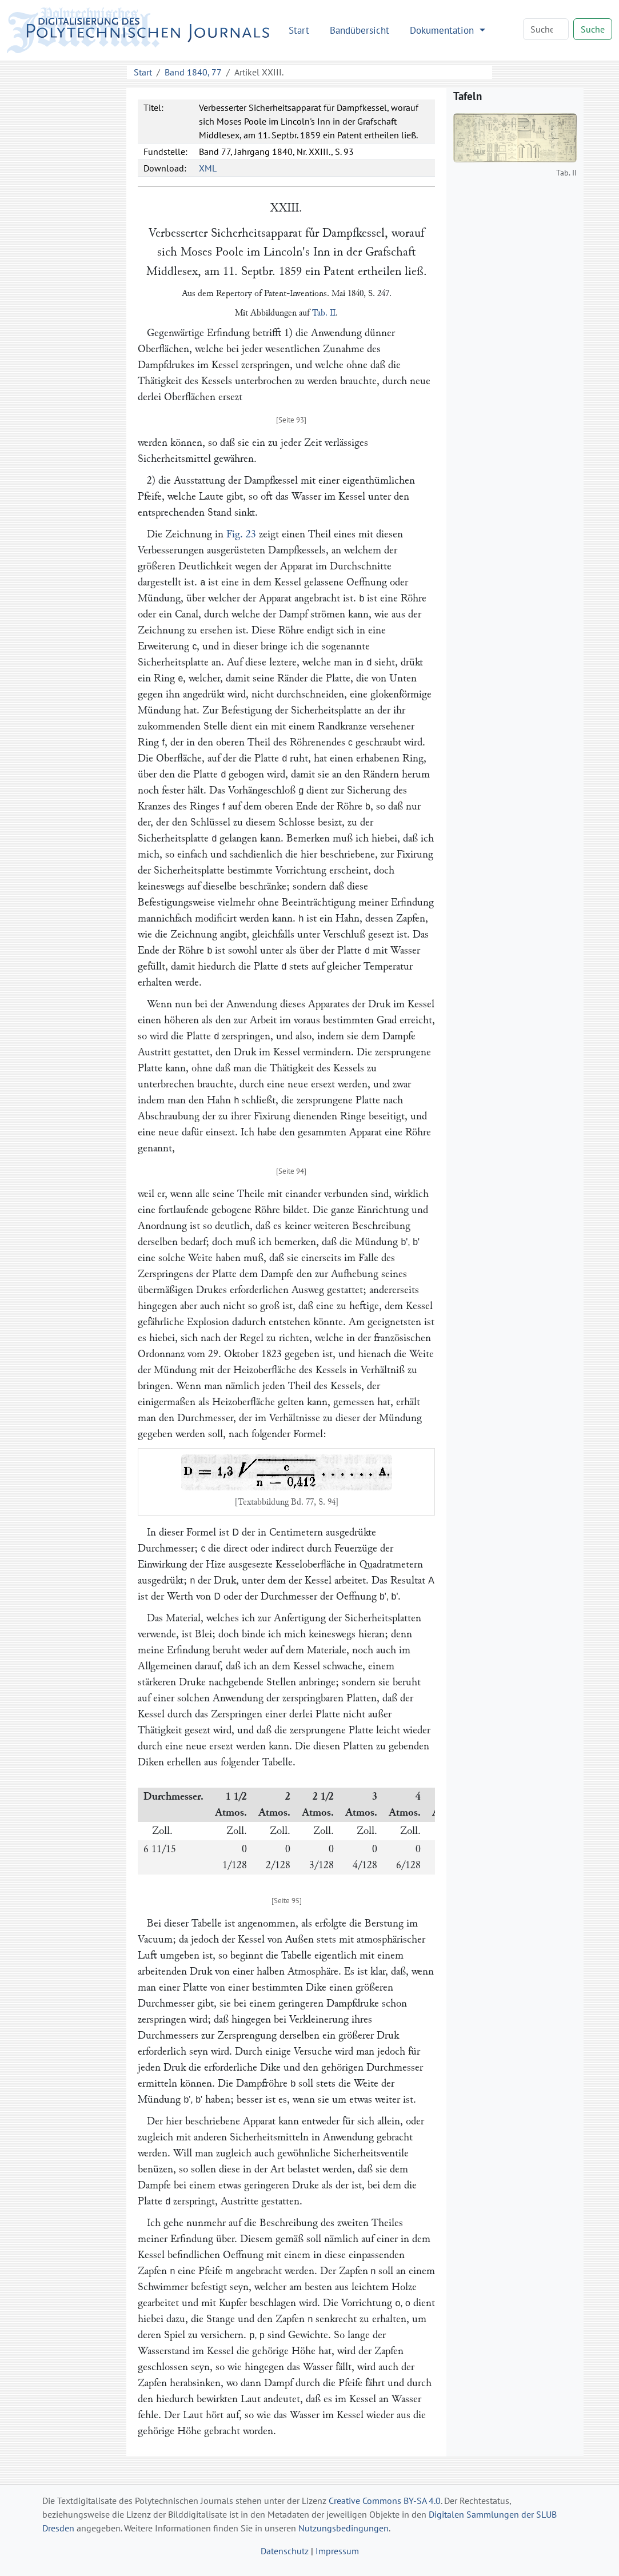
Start (299, 30)
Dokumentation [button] (443, 30)
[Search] (546, 29)
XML (208, 168)
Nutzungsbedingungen (343, 2528)
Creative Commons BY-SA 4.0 (385, 2500)
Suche (593, 29)
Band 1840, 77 (193, 72)
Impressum (337, 2551)
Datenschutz (285, 2551)
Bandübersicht (359, 30)
